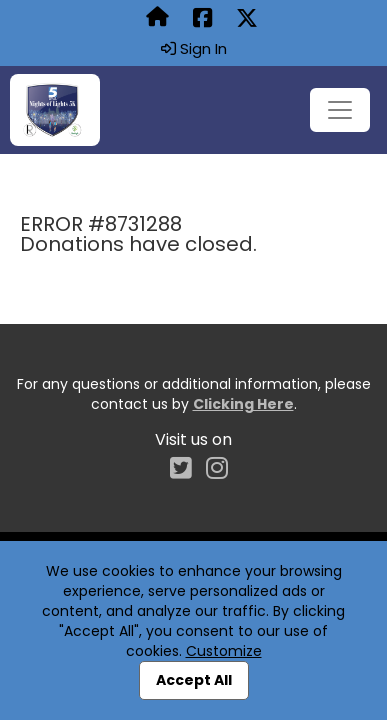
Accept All (194, 680)
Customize (224, 651)
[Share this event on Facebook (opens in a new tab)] (202, 19)
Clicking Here (243, 404)
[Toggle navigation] (340, 110)
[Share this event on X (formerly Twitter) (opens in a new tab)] (247, 19)
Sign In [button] (194, 49)
